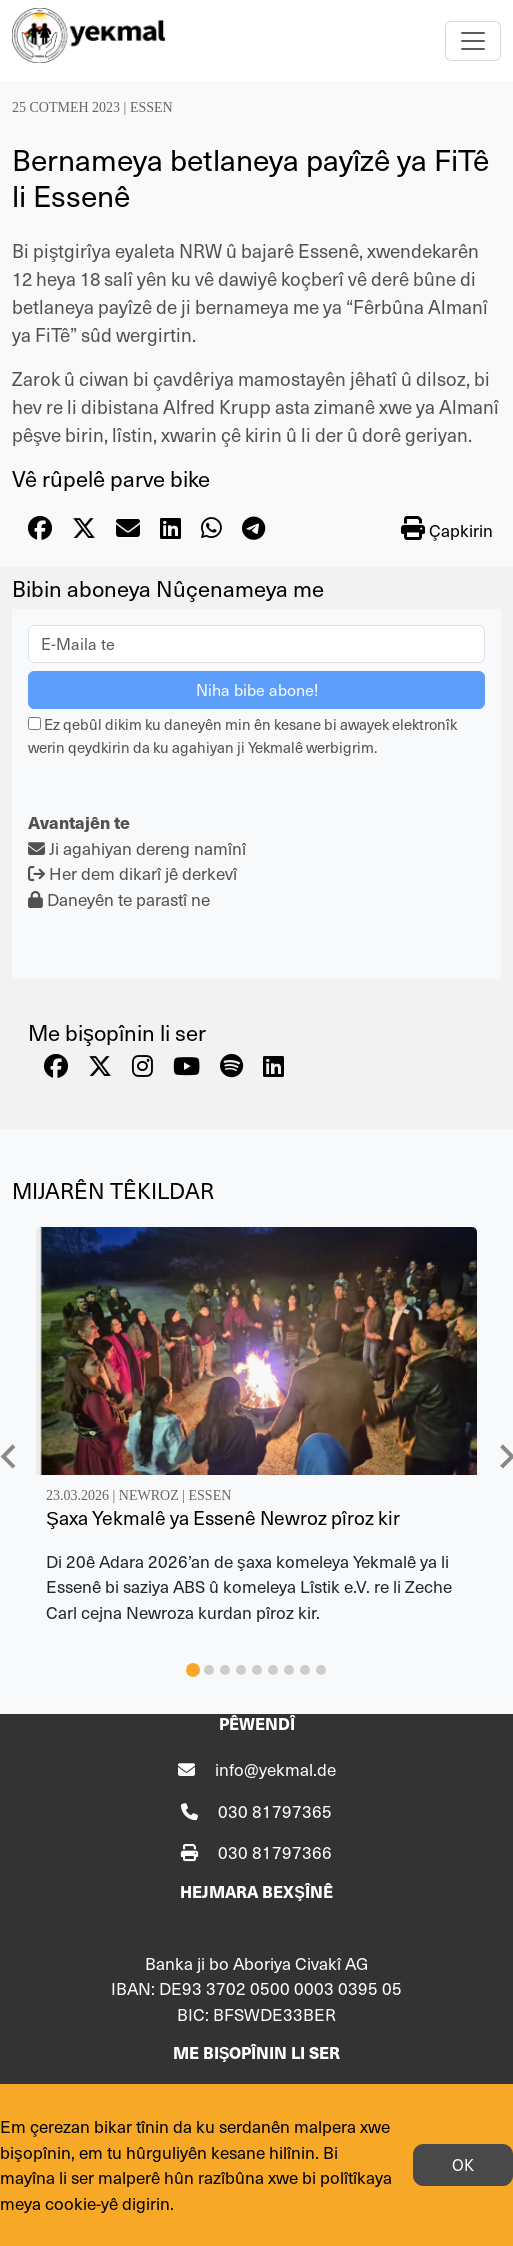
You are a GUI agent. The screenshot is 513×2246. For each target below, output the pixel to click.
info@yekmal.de (275, 1769)
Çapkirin (447, 529)
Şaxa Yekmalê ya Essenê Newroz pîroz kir (223, 1517)
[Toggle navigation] (473, 41)
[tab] (193, 1670)
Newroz (149, 1495)
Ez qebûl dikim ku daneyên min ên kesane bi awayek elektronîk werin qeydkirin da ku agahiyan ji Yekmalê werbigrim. (242, 735)
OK (463, 2164)
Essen (151, 107)
